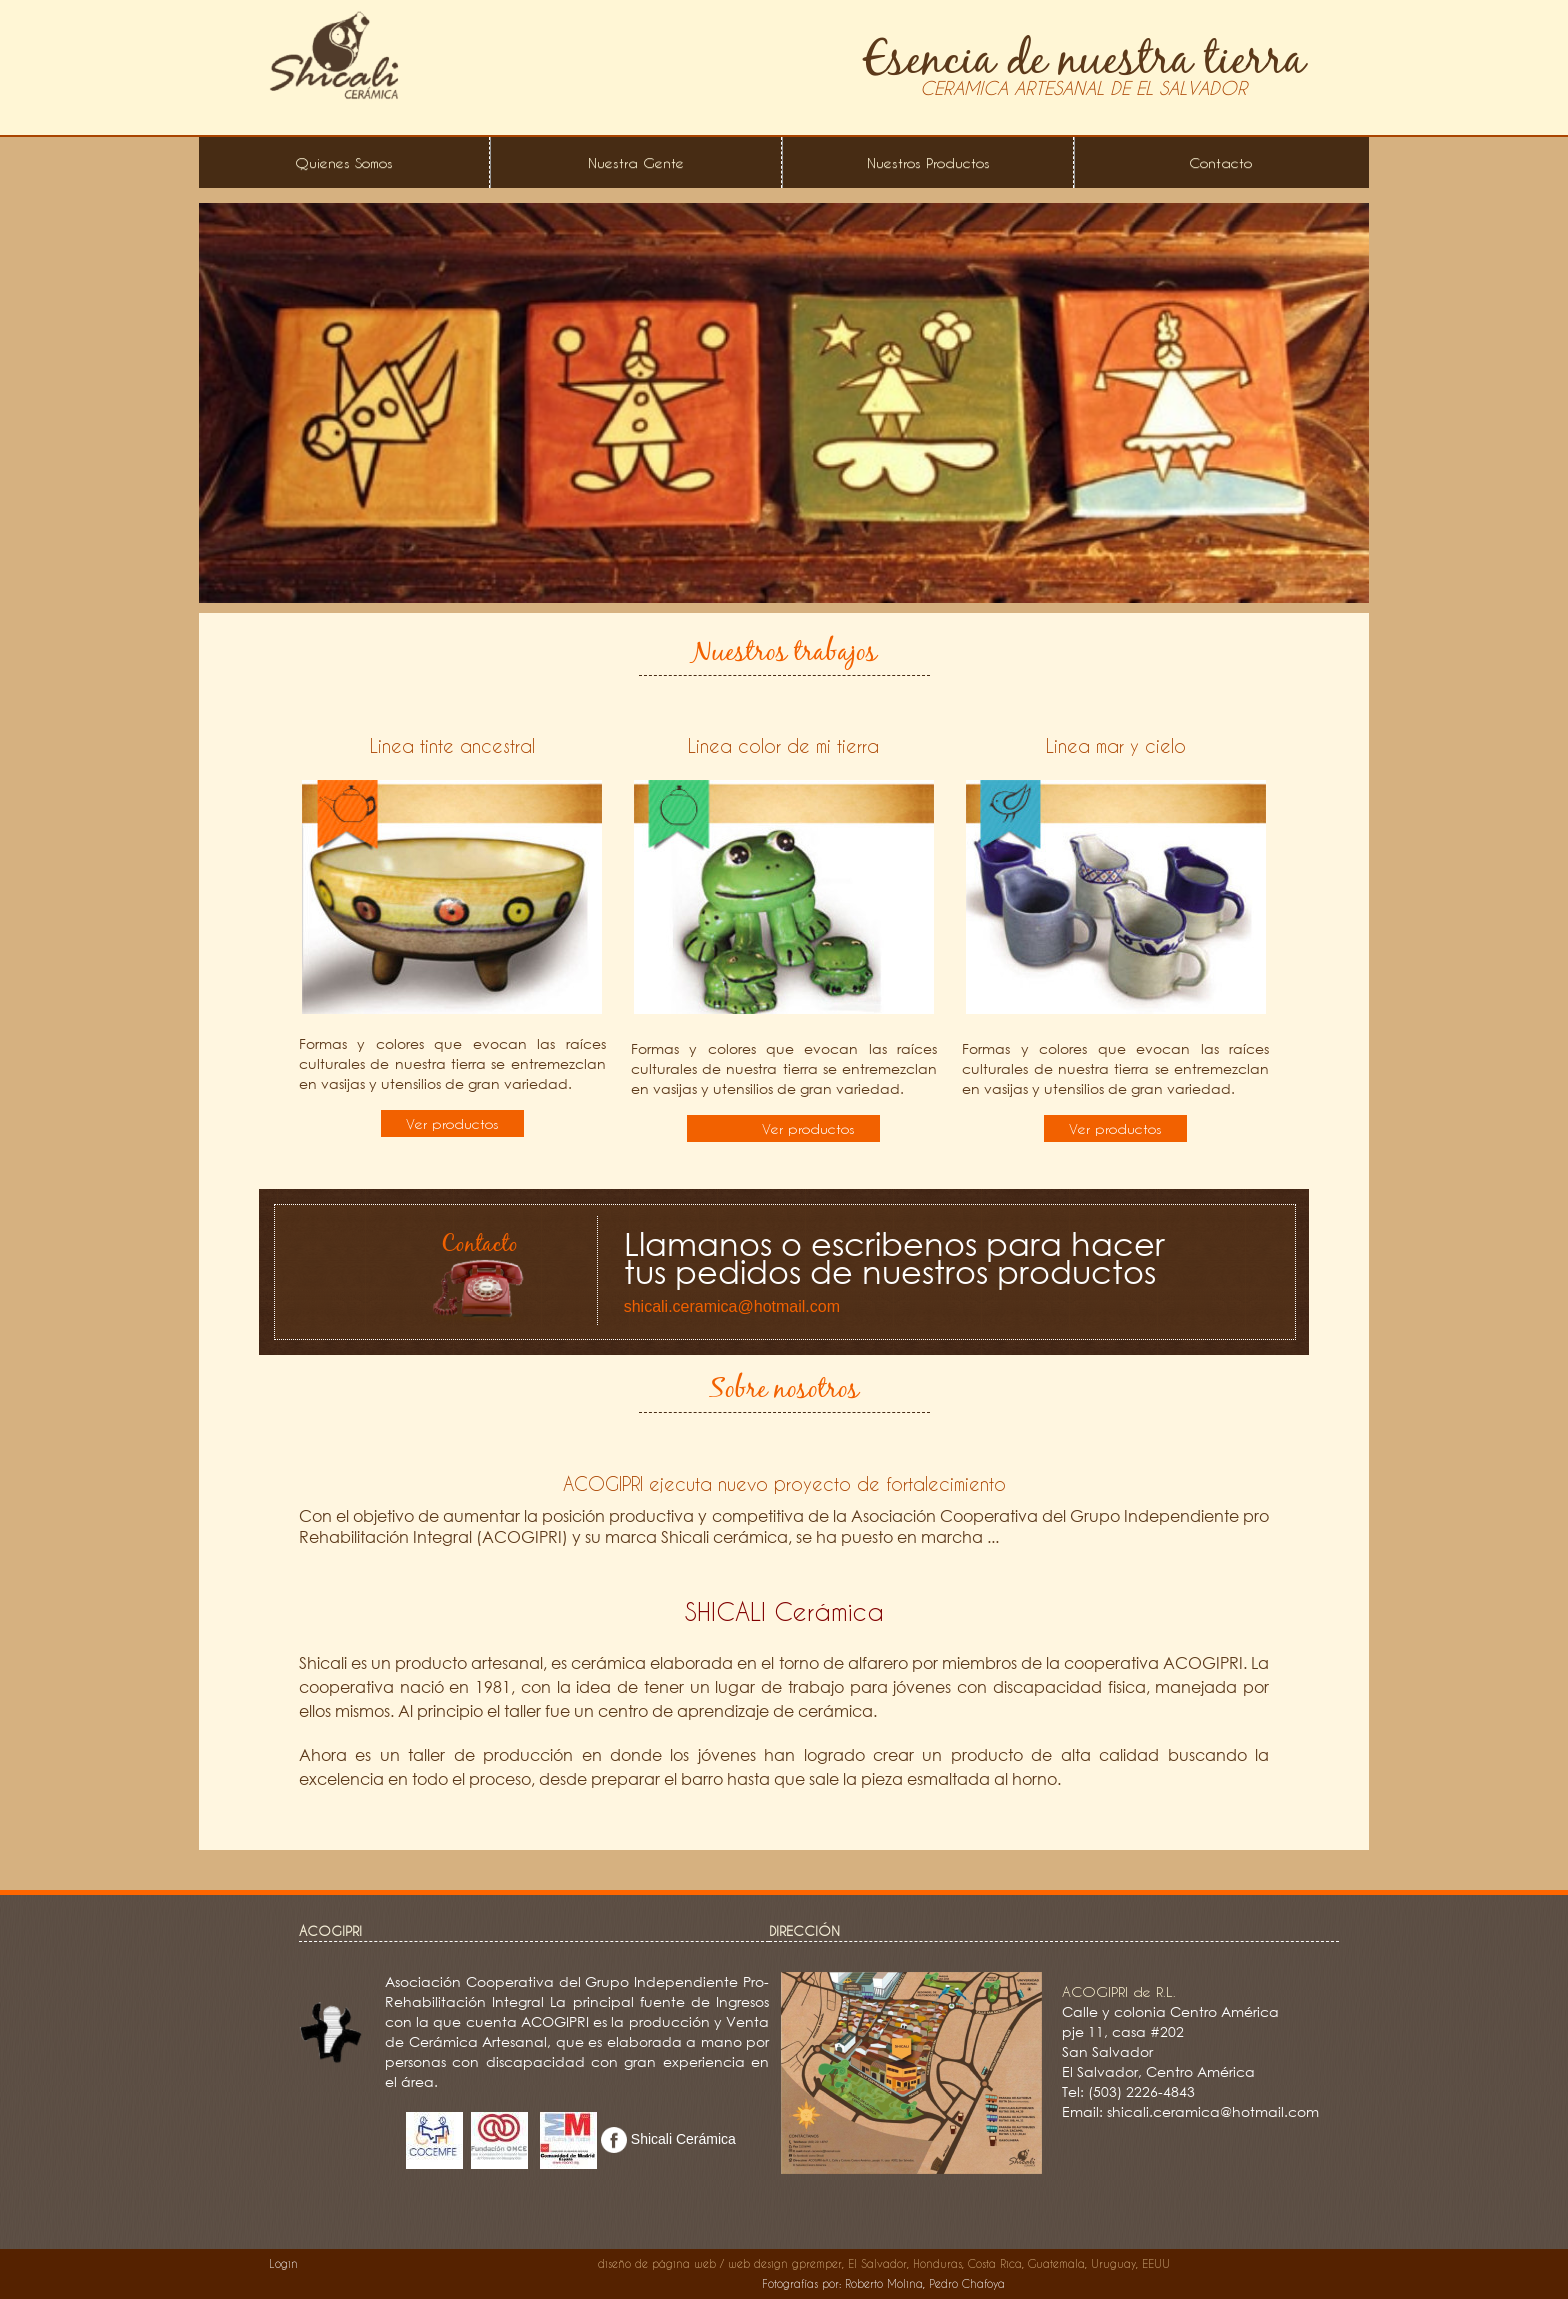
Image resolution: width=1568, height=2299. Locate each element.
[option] (784, 403)
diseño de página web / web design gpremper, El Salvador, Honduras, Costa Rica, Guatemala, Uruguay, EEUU (884, 2263)
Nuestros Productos (928, 162)
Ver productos (452, 1123)
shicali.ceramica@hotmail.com (732, 1306)
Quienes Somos (344, 162)
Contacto (1220, 162)
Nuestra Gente (636, 162)
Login (283, 2263)
